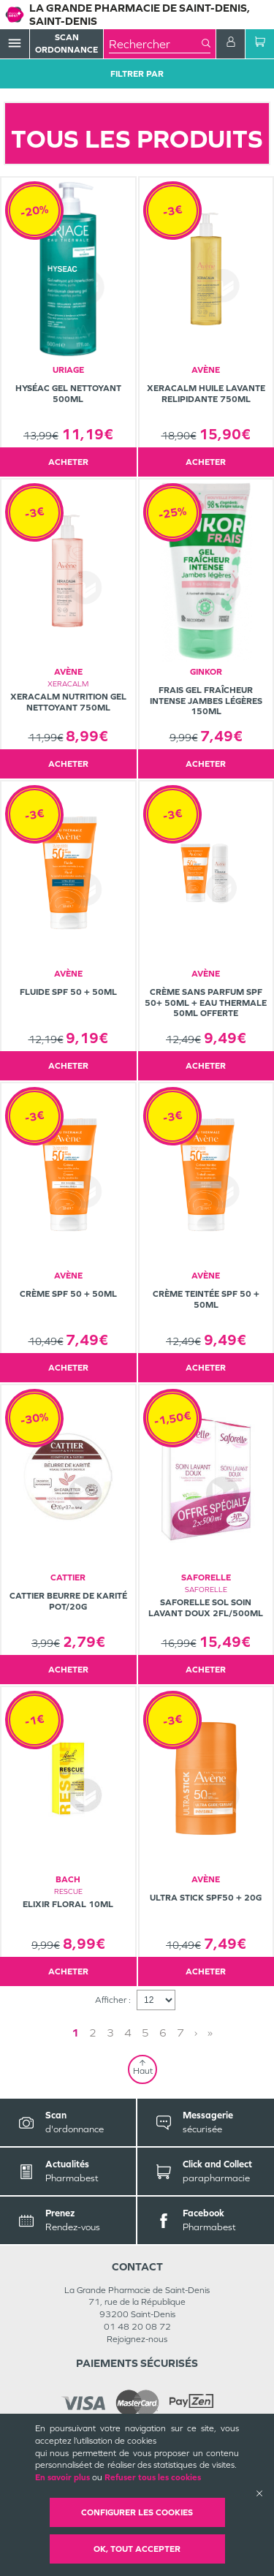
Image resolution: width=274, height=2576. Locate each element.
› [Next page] (195, 2032)
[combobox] (155, 43)
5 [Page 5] (145, 2032)
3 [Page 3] (110, 2032)
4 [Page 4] (128, 2032)
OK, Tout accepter (137, 2549)
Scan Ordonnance (66, 43)
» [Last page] (210, 2032)
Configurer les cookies (137, 2512)
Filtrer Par (137, 74)
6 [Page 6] (163, 2032)
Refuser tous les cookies (152, 2477)
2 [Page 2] (92, 2032)
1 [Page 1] (75, 2032)
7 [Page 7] (180, 2032)
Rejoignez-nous (137, 2339)
